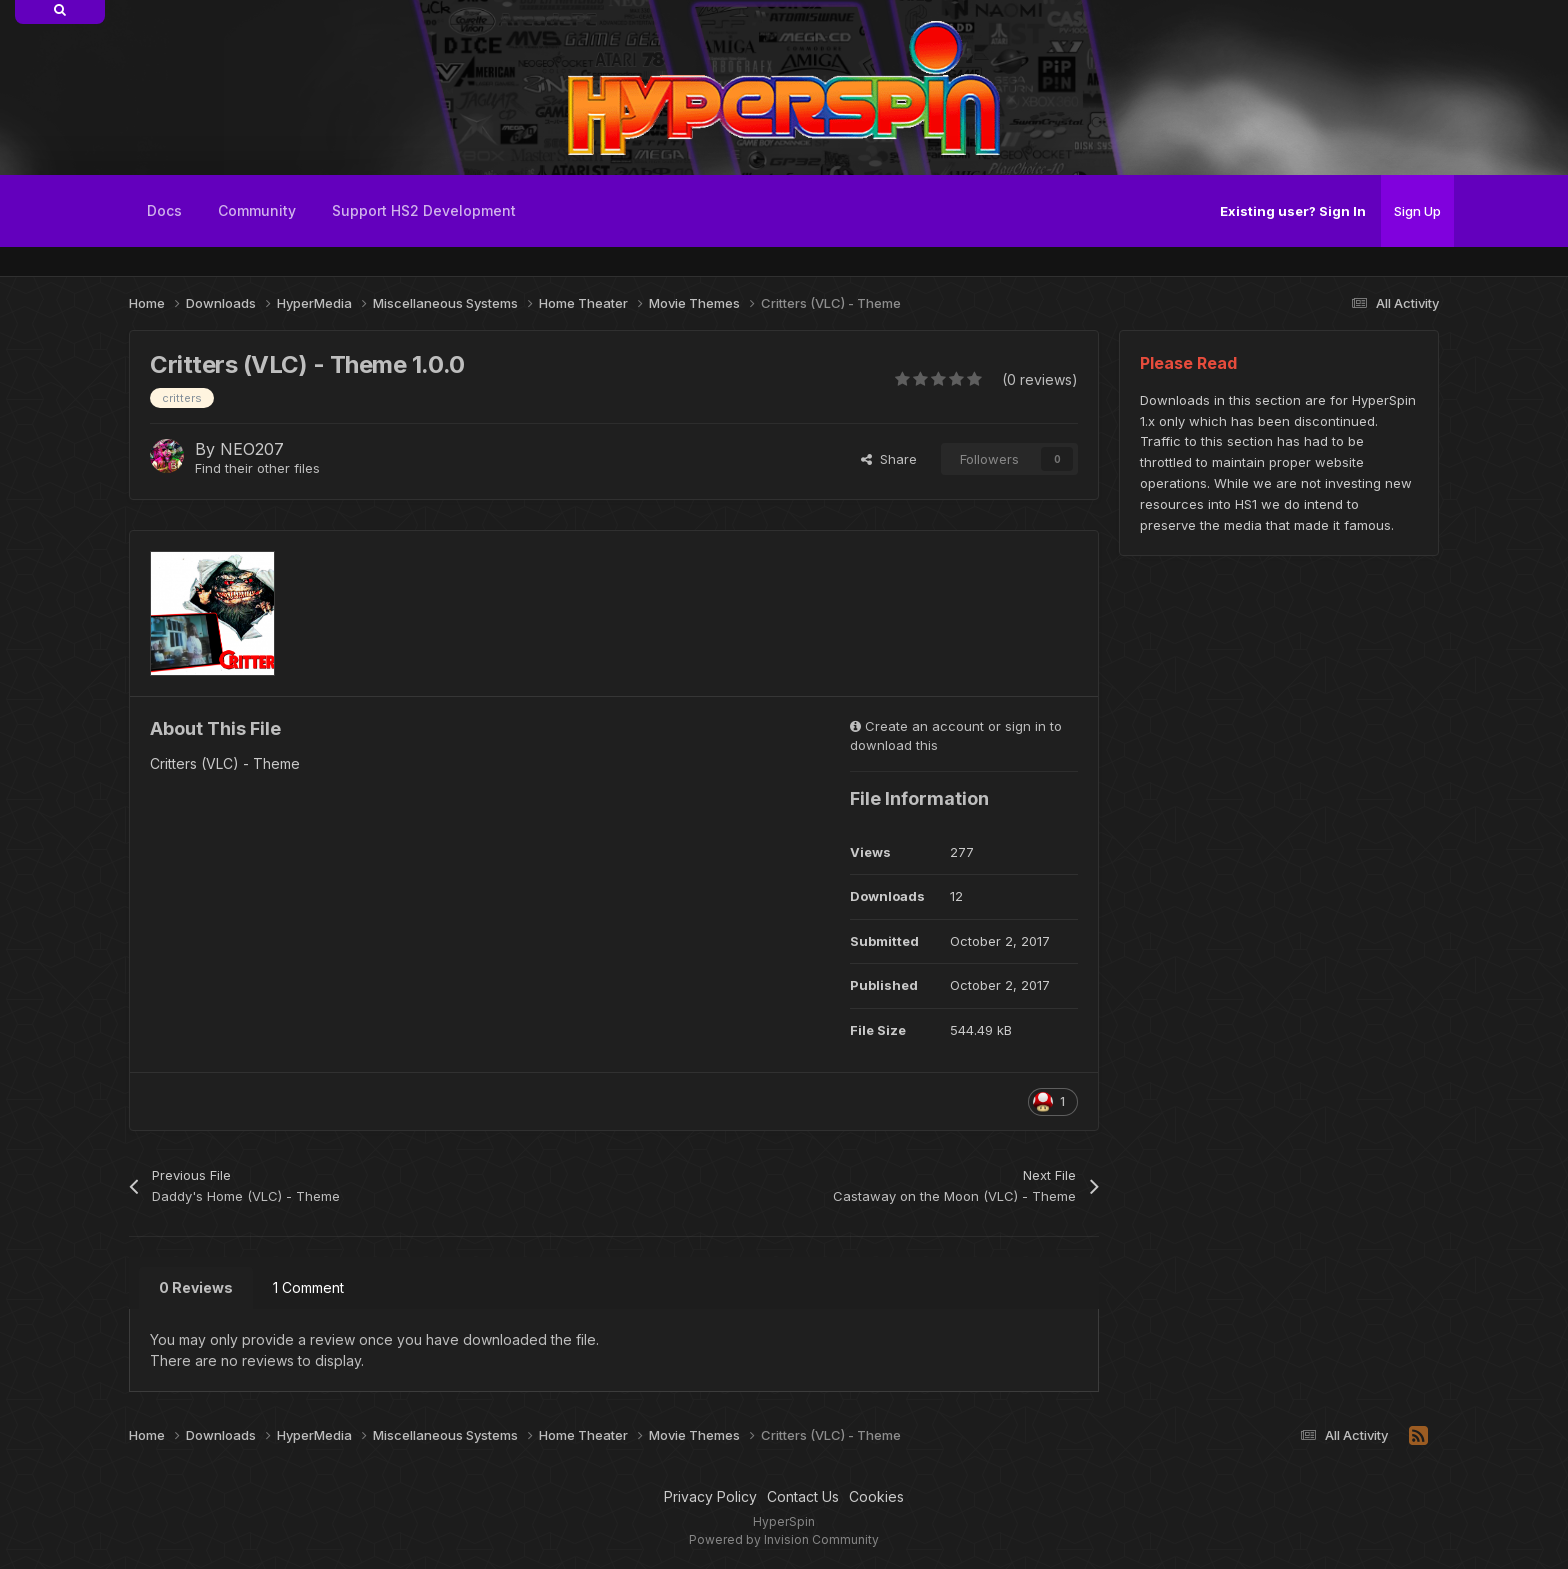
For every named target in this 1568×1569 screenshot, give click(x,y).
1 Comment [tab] (308, 1287)
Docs (164, 210)
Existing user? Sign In (1293, 211)
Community (257, 210)
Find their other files (257, 468)
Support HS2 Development (424, 210)
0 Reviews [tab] (196, 1287)
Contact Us (803, 1496)
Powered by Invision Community (784, 1539)
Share (889, 459)
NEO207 (252, 449)
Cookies (876, 1496)
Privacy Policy (710, 1496)
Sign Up (1417, 211)
